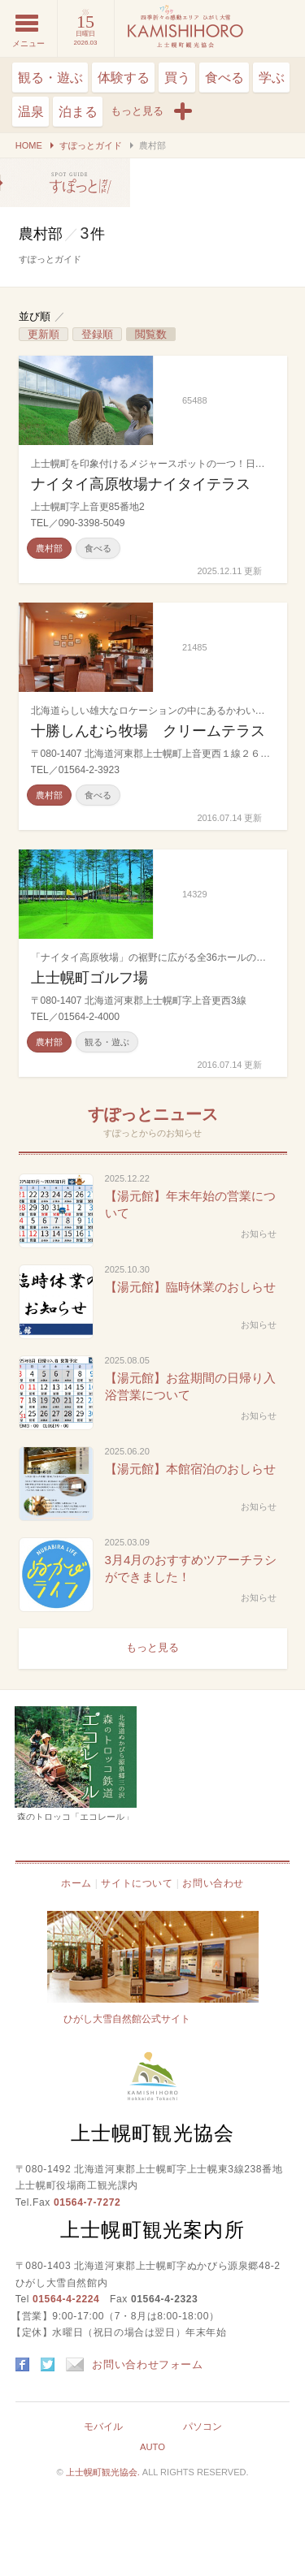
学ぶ (272, 77)
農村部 (65, 182)
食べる (224, 77)
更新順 (43, 334)
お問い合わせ (213, 1883)
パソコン (202, 2426)
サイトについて (136, 1883)
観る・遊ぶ (50, 77)
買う (177, 77)
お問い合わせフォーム (134, 2364)
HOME (28, 145)
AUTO (152, 2447)
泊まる (78, 112)
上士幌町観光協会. (104, 2472)
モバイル (103, 2426)
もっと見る (152, 1647)
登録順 (97, 334)
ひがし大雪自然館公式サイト (126, 2019)
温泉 (31, 112)
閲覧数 (151, 334)
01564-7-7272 (87, 2202)
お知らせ (259, 1233)
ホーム (76, 1883)
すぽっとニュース (153, 1114)
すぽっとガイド (90, 145)
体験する (124, 77)
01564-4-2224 (66, 2299)
